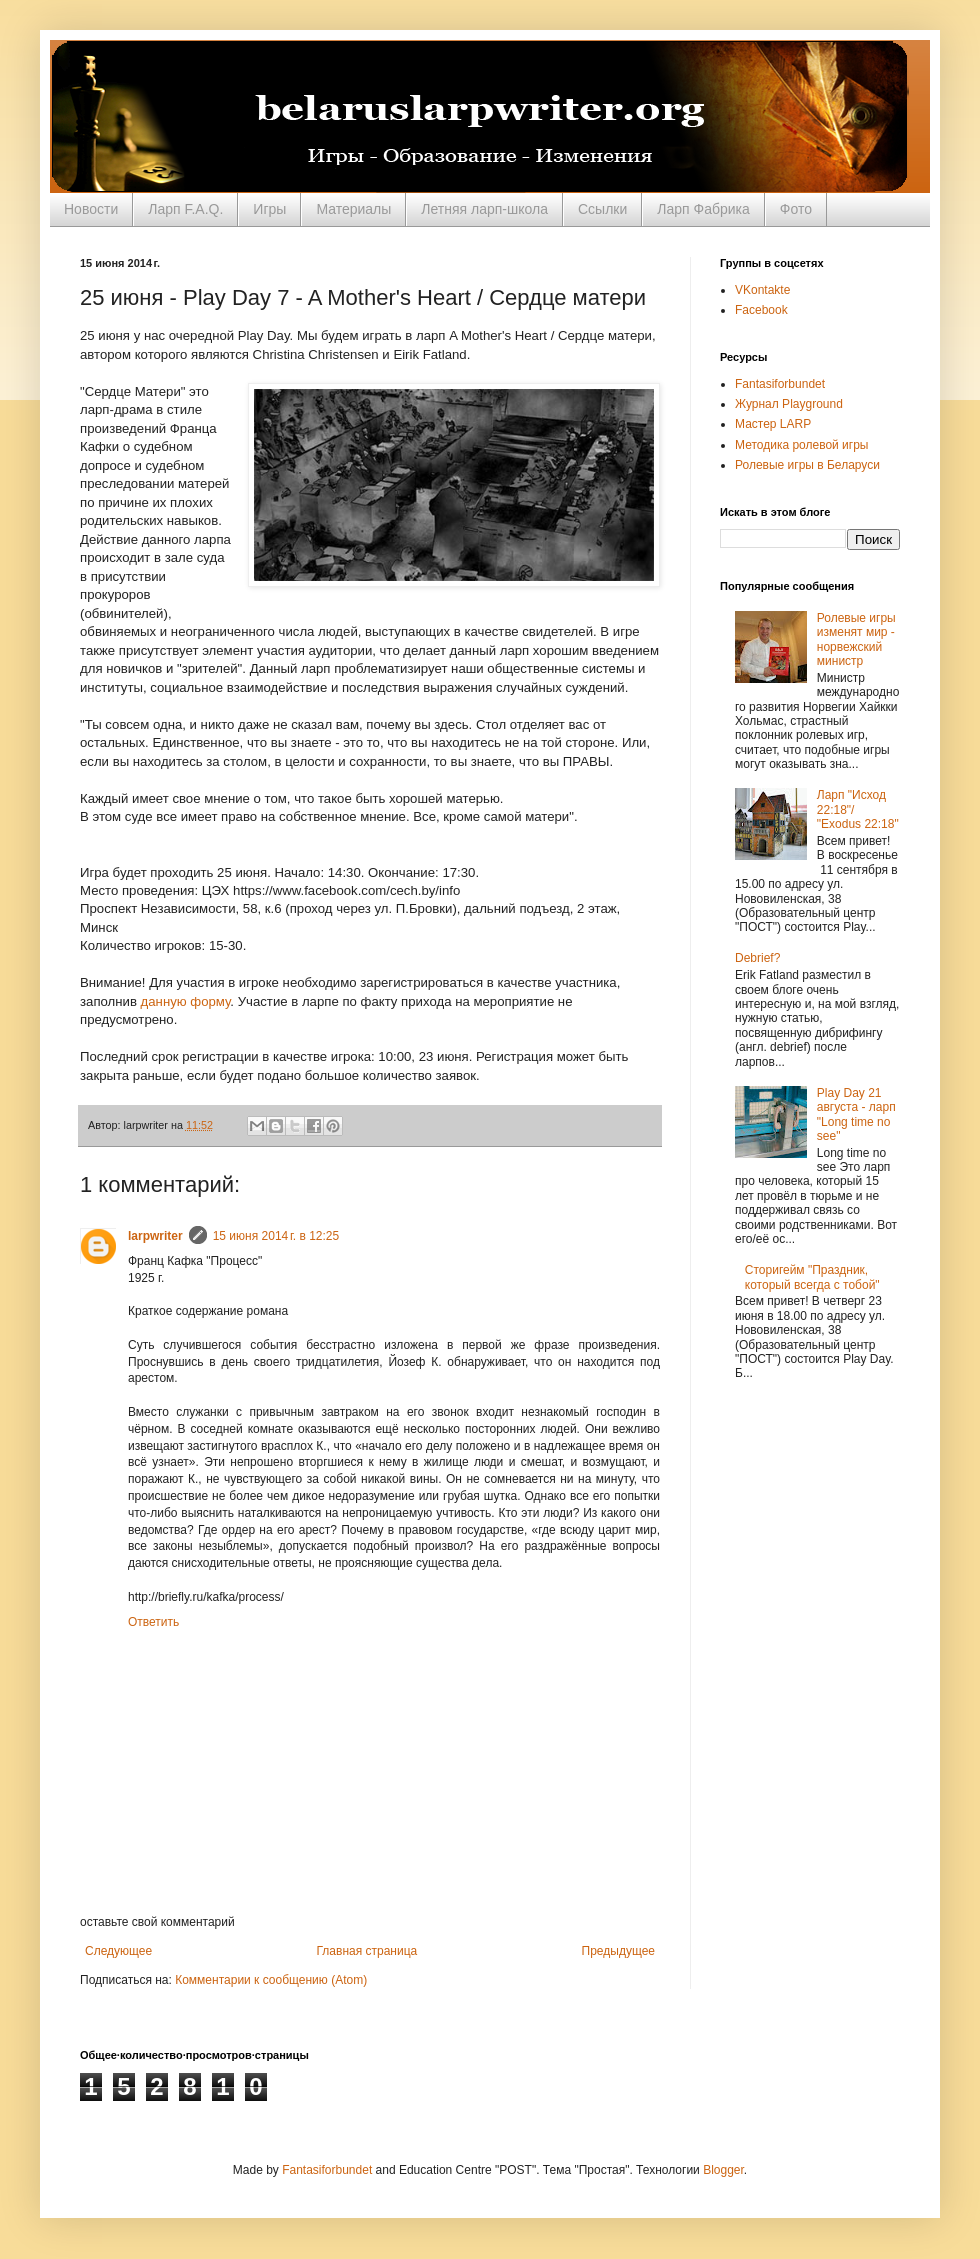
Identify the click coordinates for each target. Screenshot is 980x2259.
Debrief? (757, 958)
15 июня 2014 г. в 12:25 (276, 1236)
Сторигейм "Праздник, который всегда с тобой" (812, 1277)
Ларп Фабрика (703, 209)
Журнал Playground (789, 404)
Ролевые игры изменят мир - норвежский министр (856, 639)
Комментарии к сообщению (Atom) (271, 1980)
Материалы (353, 209)
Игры (269, 209)
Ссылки (602, 209)
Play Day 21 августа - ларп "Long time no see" (856, 1114)
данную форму (186, 1001)
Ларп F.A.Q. (185, 209)
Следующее (118, 1951)
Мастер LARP (773, 424)
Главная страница (367, 1951)
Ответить (153, 1622)
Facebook (761, 310)
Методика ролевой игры (802, 445)
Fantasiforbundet (780, 384)
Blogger (723, 2170)
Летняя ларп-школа (484, 209)
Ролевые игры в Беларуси (807, 465)
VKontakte (762, 290)
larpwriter (155, 1236)
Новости (91, 209)
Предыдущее (618, 1951)
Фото (796, 209)
